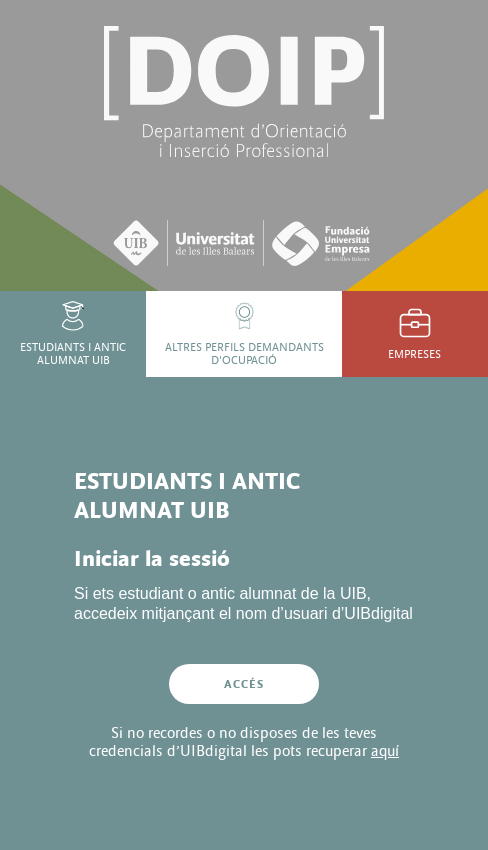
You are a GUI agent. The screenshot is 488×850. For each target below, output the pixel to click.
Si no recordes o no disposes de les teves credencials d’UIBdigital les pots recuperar (244, 742)
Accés (244, 684)
